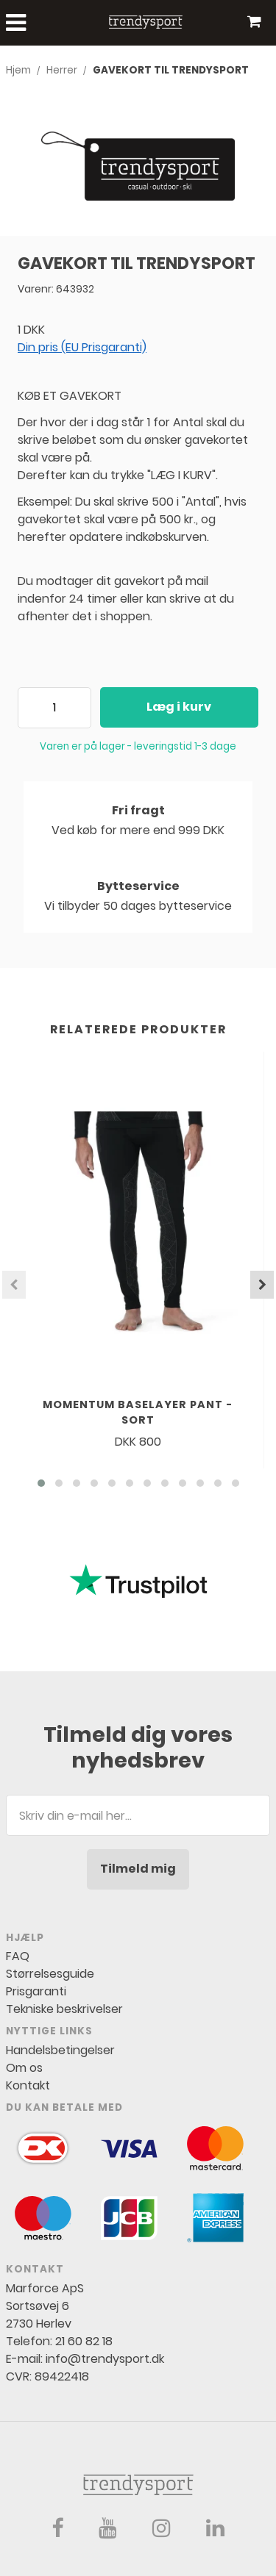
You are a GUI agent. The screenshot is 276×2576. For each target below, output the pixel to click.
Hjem (18, 70)
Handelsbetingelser (60, 2050)
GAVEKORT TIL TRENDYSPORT (171, 70)
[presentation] (14, 1285)
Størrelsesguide (50, 1973)
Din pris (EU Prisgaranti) (82, 347)
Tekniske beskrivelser (64, 2009)
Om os (24, 2067)
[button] (41, 1483)
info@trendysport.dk (105, 2358)
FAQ (17, 1956)
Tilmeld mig (138, 1868)
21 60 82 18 (84, 2341)
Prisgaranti (36, 1991)
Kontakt (28, 2085)
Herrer (61, 70)
